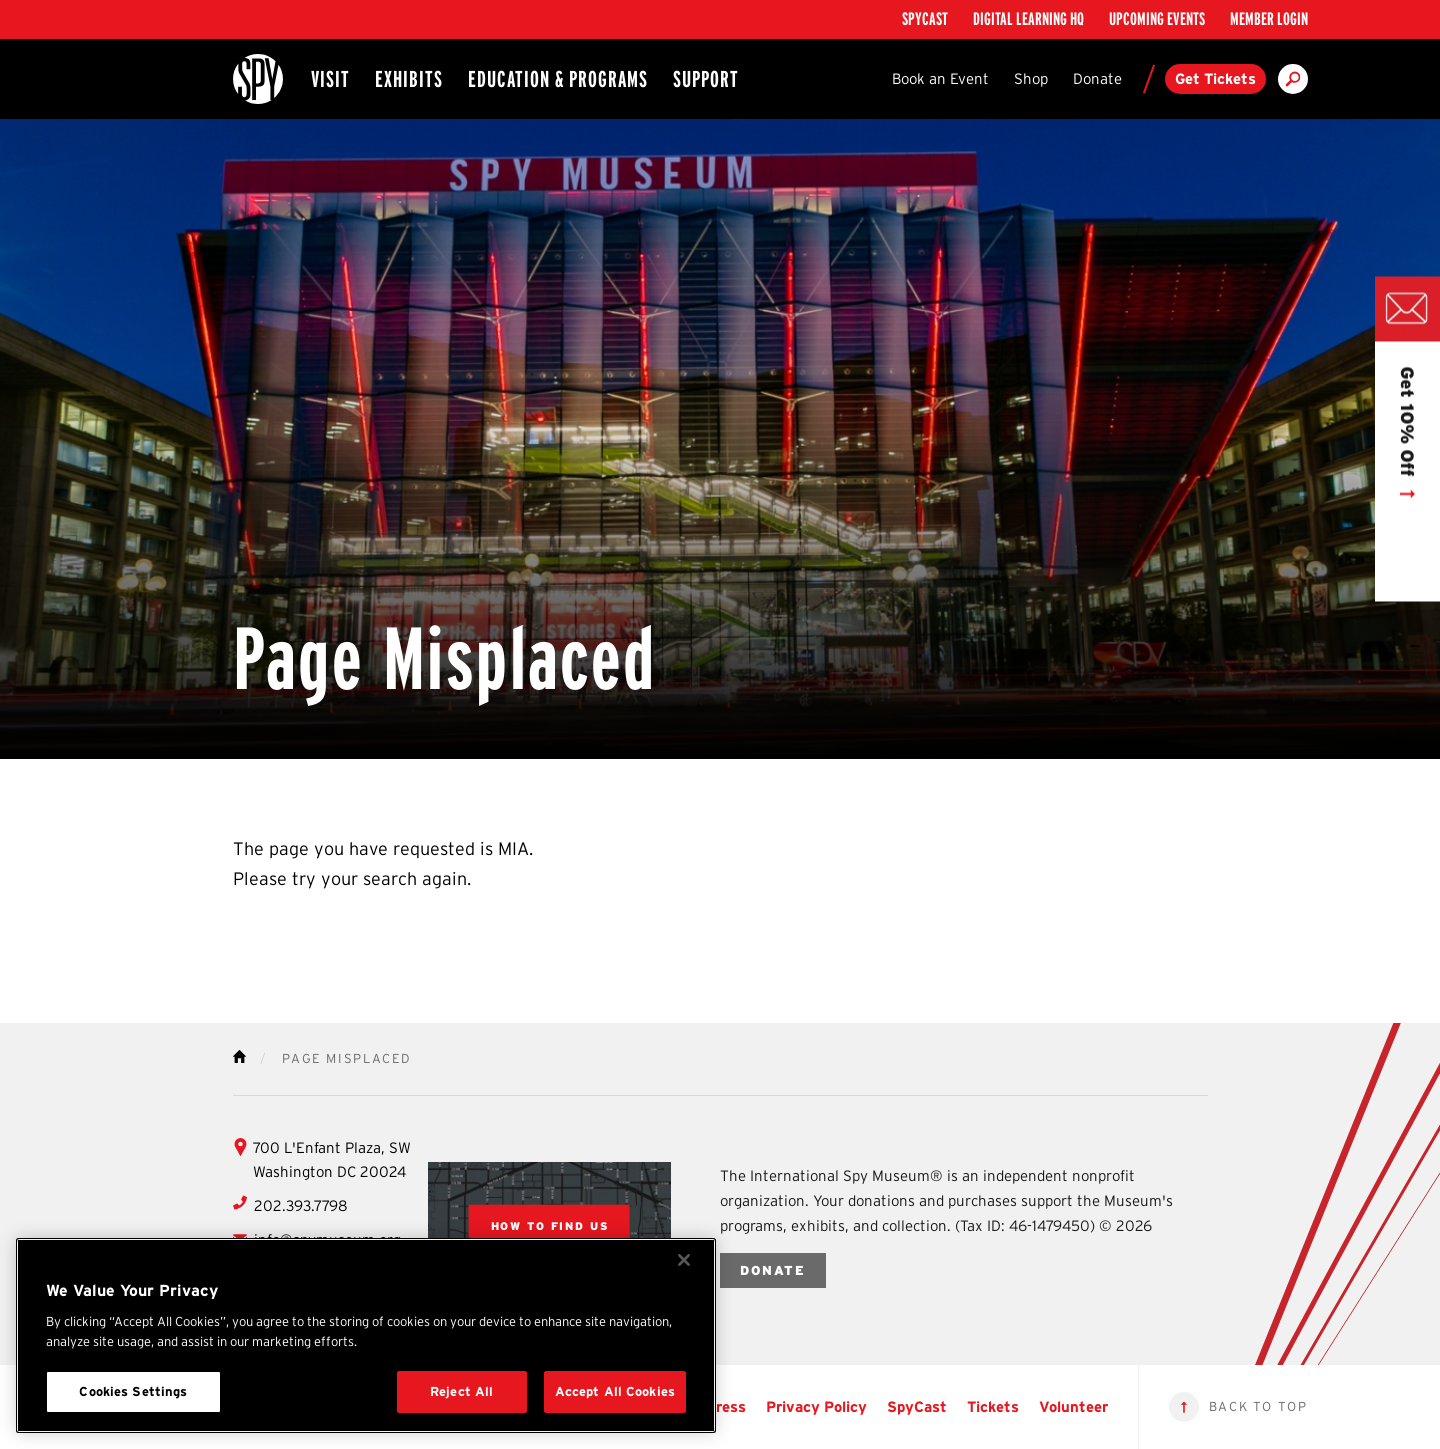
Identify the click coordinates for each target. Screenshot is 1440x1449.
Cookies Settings (133, 1391)
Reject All (461, 1391)
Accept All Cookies (615, 1391)
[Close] (684, 1260)
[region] (366, 1335)
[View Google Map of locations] (550, 1226)
